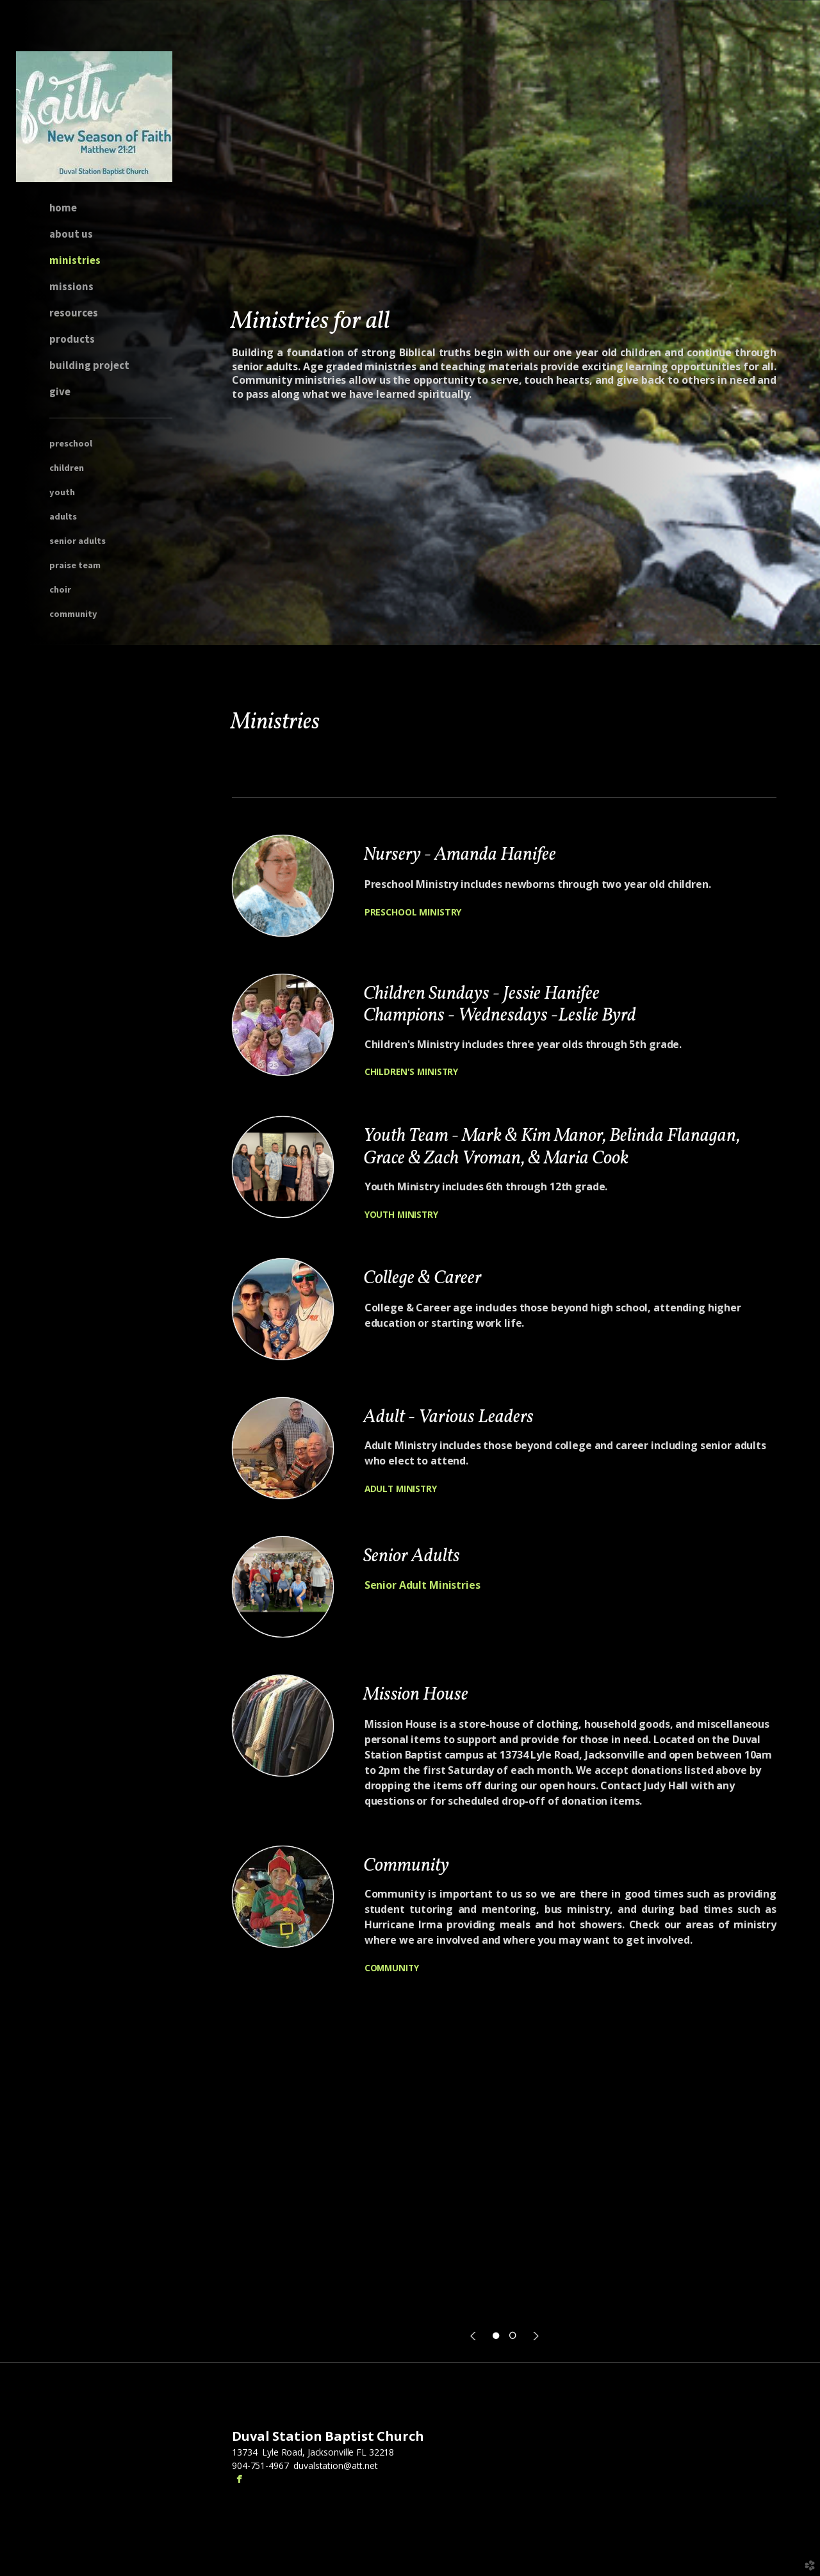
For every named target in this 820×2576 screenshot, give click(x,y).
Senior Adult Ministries (422, 1585)
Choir (60, 589)
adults (63, 516)
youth (62, 492)
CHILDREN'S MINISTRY (411, 1071)
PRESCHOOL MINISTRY (413, 912)
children (66, 467)
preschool (70, 443)
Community (73, 613)
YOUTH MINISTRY (401, 1214)
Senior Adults (77, 540)
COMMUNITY (392, 1968)
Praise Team (75, 565)
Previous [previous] (474, 2336)
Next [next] (533, 2336)
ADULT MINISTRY (401, 1488)
